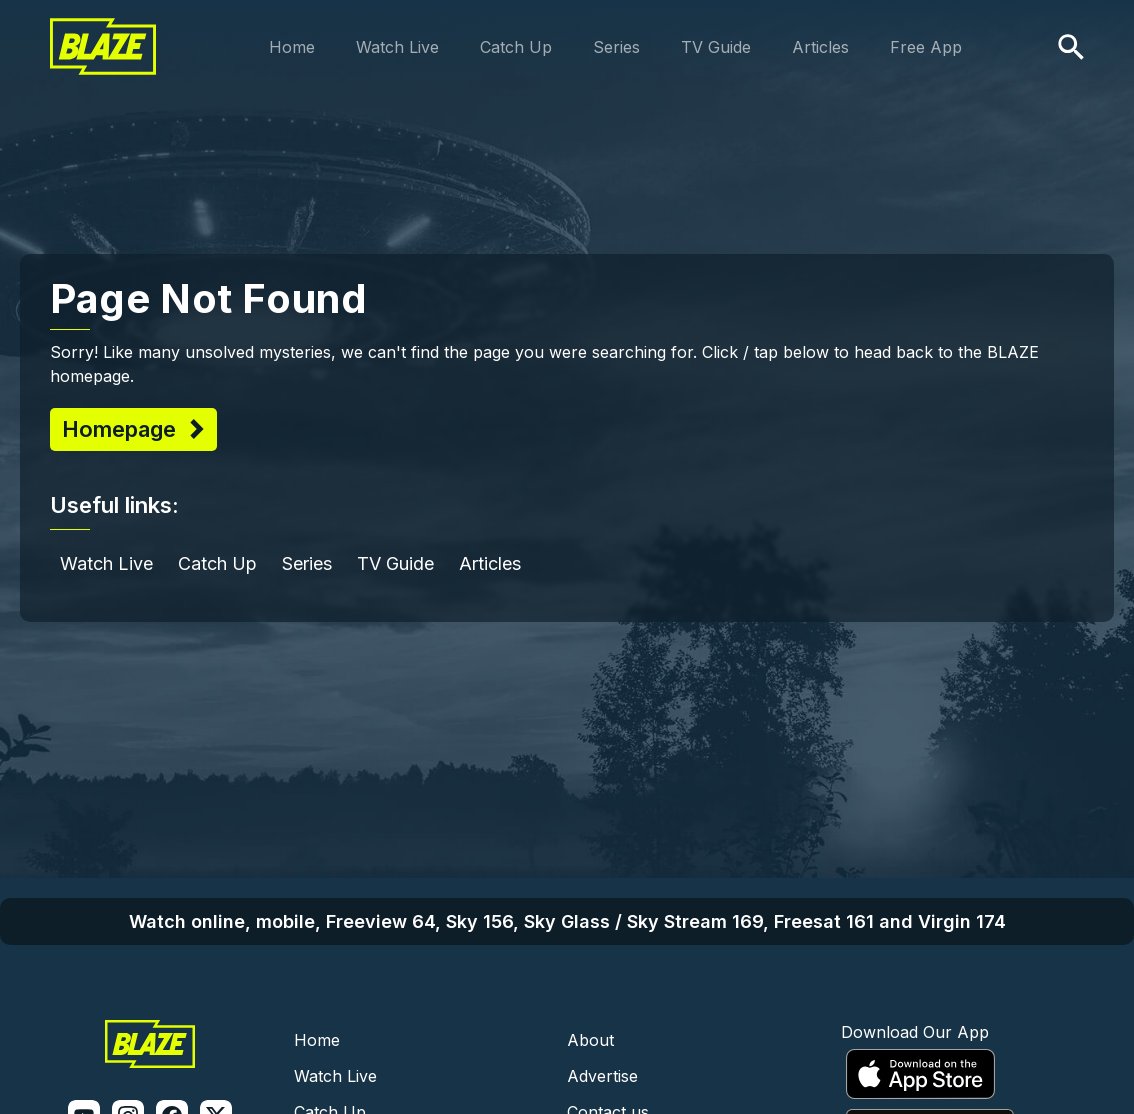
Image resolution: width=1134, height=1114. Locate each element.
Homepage (122, 429)
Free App (926, 47)
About (590, 1040)
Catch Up (516, 47)
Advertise (602, 1076)
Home (292, 47)
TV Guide (716, 47)
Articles (820, 47)
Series (616, 47)
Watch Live (397, 47)
